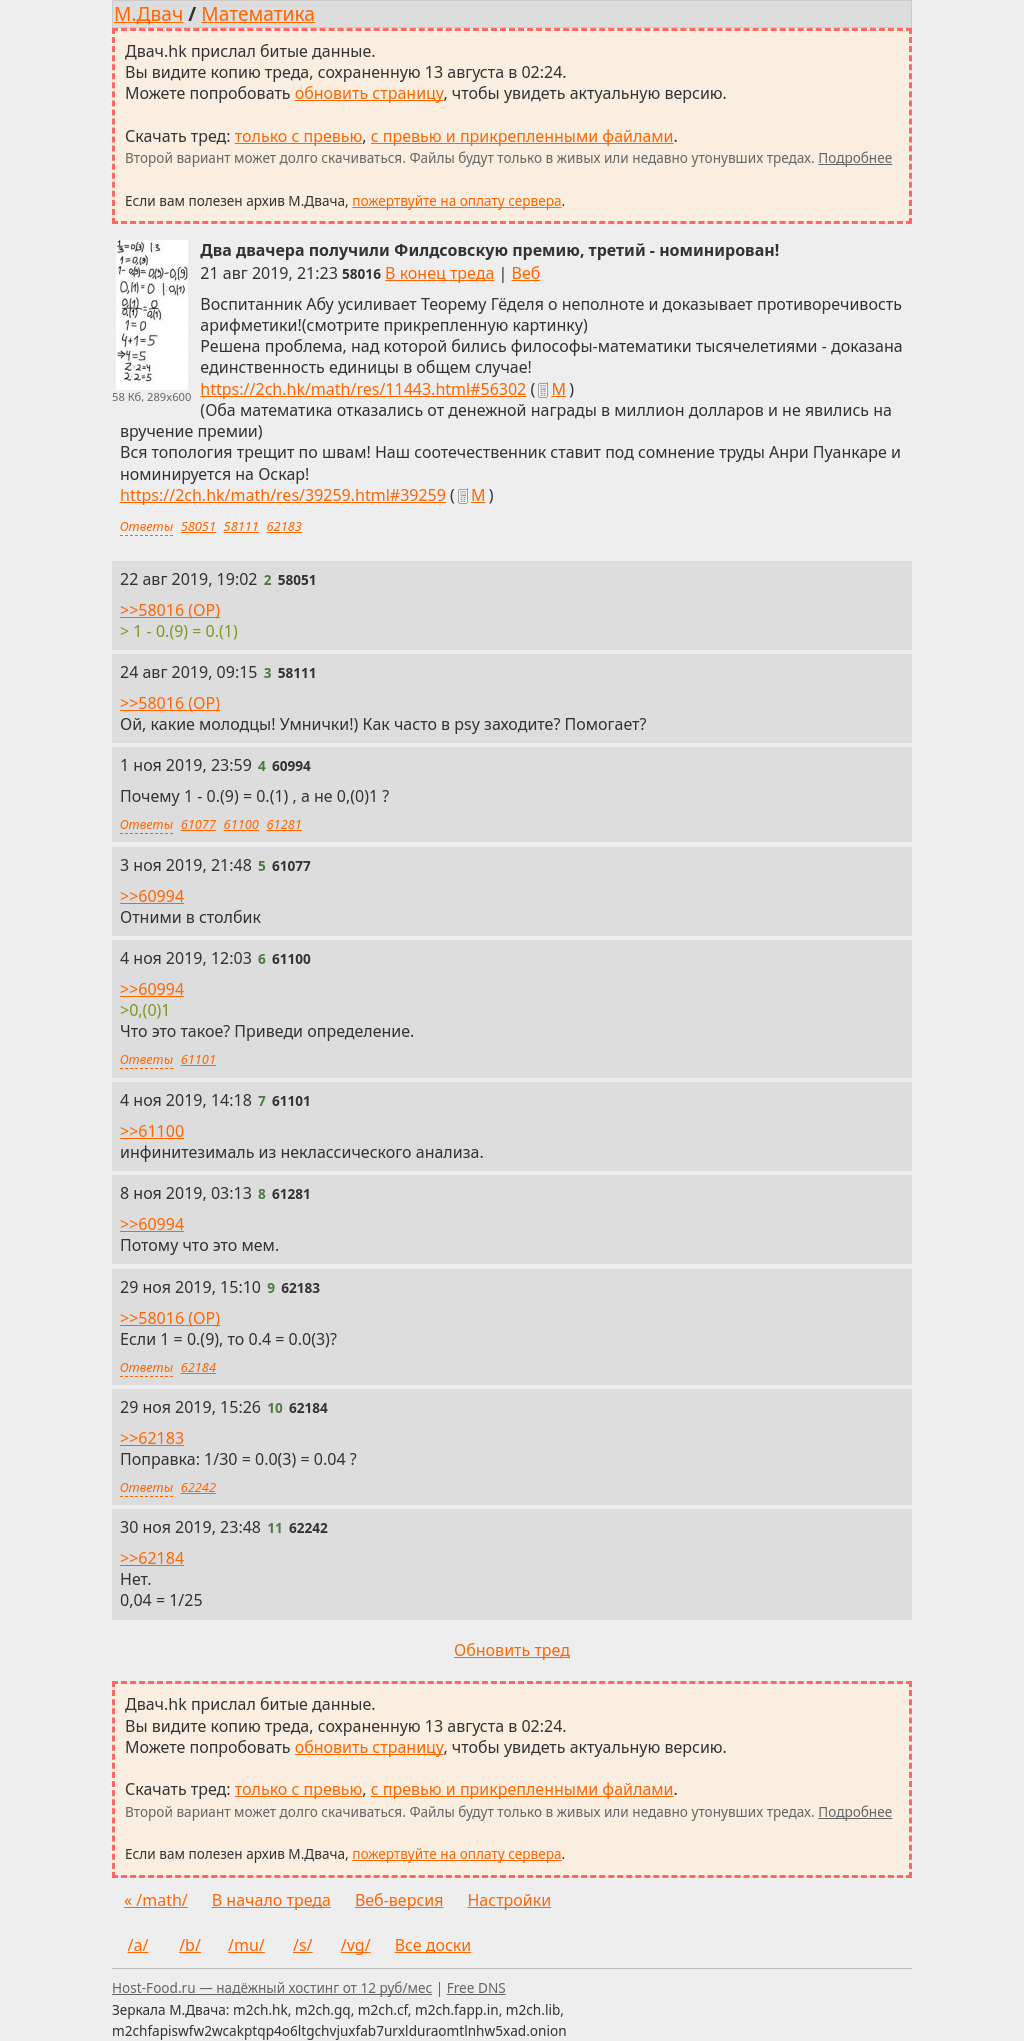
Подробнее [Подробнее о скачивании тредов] (855, 157)
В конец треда (439, 273)
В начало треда (271, 1900)
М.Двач (148, 13)
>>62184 (152, 1558)
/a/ (138, 1945)
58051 (198, 526)
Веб (526, 273)
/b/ (190, 1945)
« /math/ (156, 1900)
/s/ (303, 1945)
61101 (198, 1059)
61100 (241, 824)
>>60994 (152, 895)
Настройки (509, 1900)
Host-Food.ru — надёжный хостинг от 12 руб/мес (272, 1987)
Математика (258, 13)
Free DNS (476, 1987)
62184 (198, 1367)
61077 (198, 824)
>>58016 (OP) (170, 609)
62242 (198, 1487)
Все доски (433, 1945)
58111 (241, 526)
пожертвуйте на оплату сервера (456, 200)
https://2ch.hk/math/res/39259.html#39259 (283, 495)
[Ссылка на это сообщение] (361, 273)
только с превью (299, 136)
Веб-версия (399, 1900)
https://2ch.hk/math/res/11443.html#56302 (363, 389)
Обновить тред (512, 1650)
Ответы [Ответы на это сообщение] (146, 526)
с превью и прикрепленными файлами (522, 136)
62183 (284, 526)
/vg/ (356, 1945)
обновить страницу (369, 93)
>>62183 (152, 1438)
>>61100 (152, 1131)
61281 (284, 824)
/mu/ (246, 1945)
